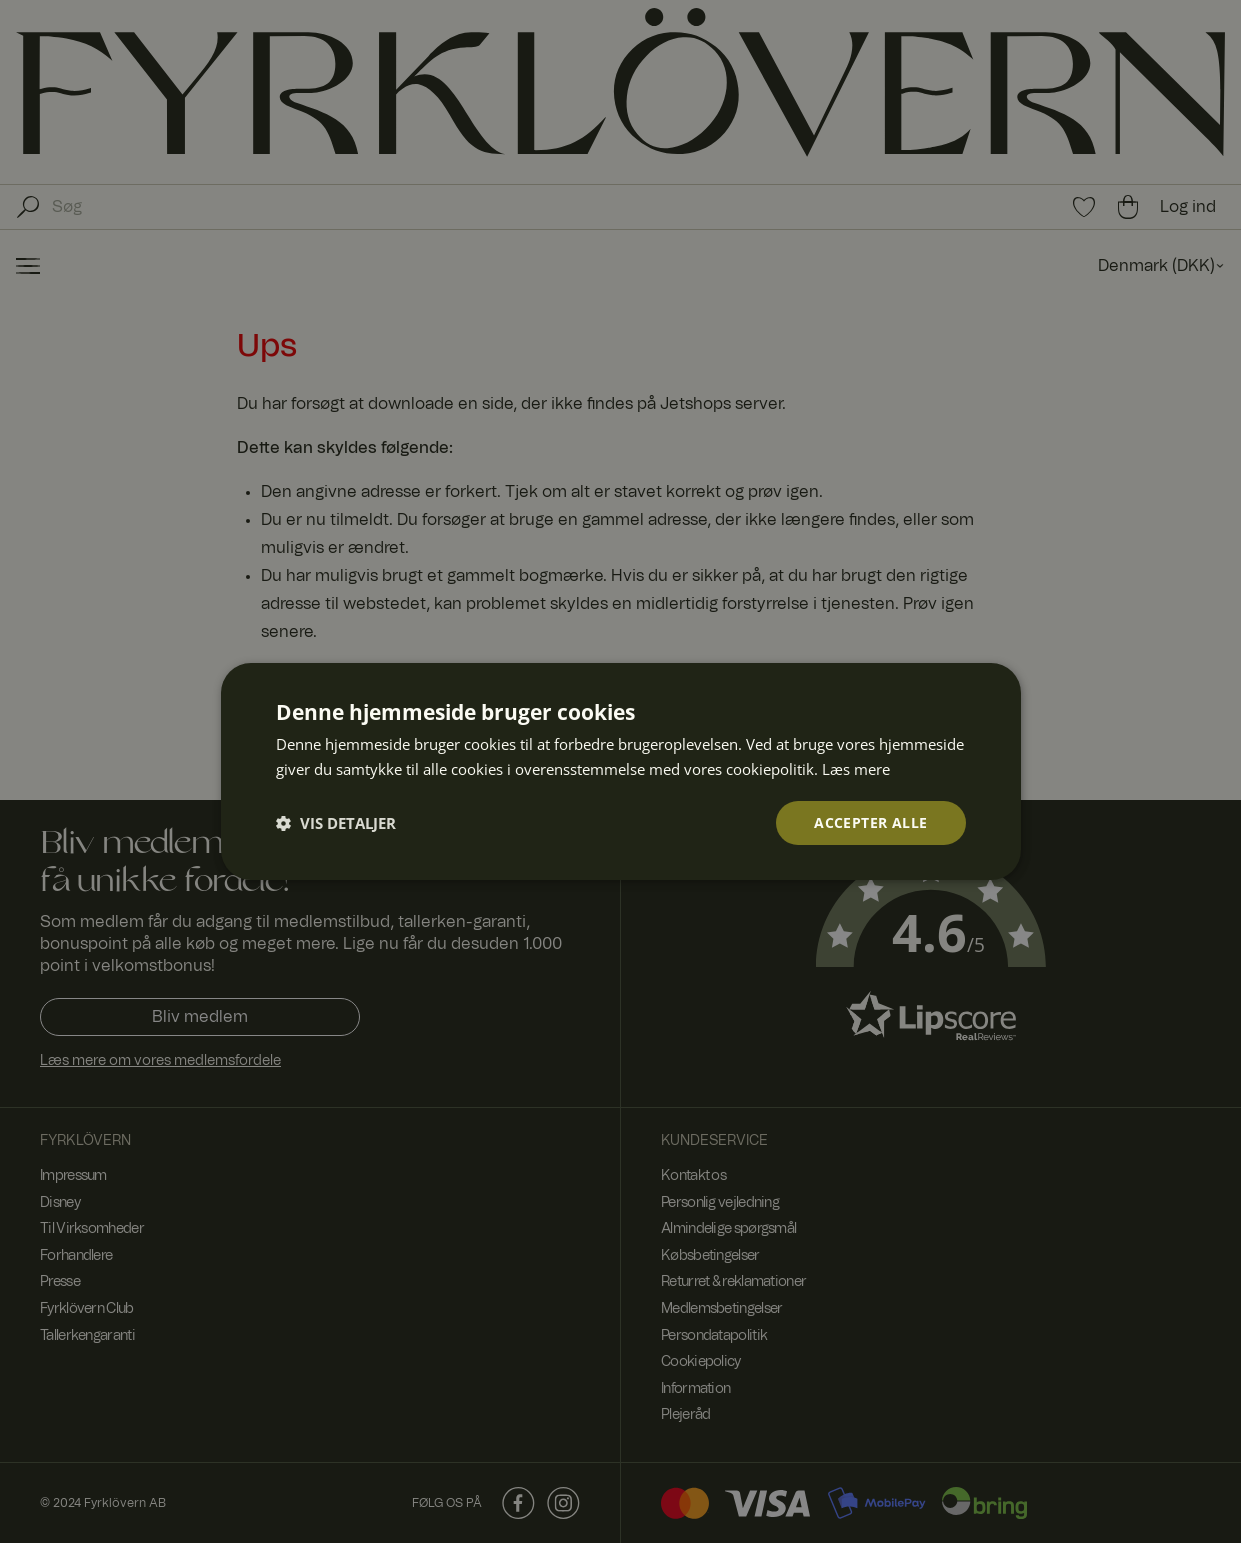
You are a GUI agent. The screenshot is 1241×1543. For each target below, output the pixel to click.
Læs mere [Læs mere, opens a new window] (856, 768)
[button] (336, 823)
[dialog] (620, 771)
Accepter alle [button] (870, 822)
